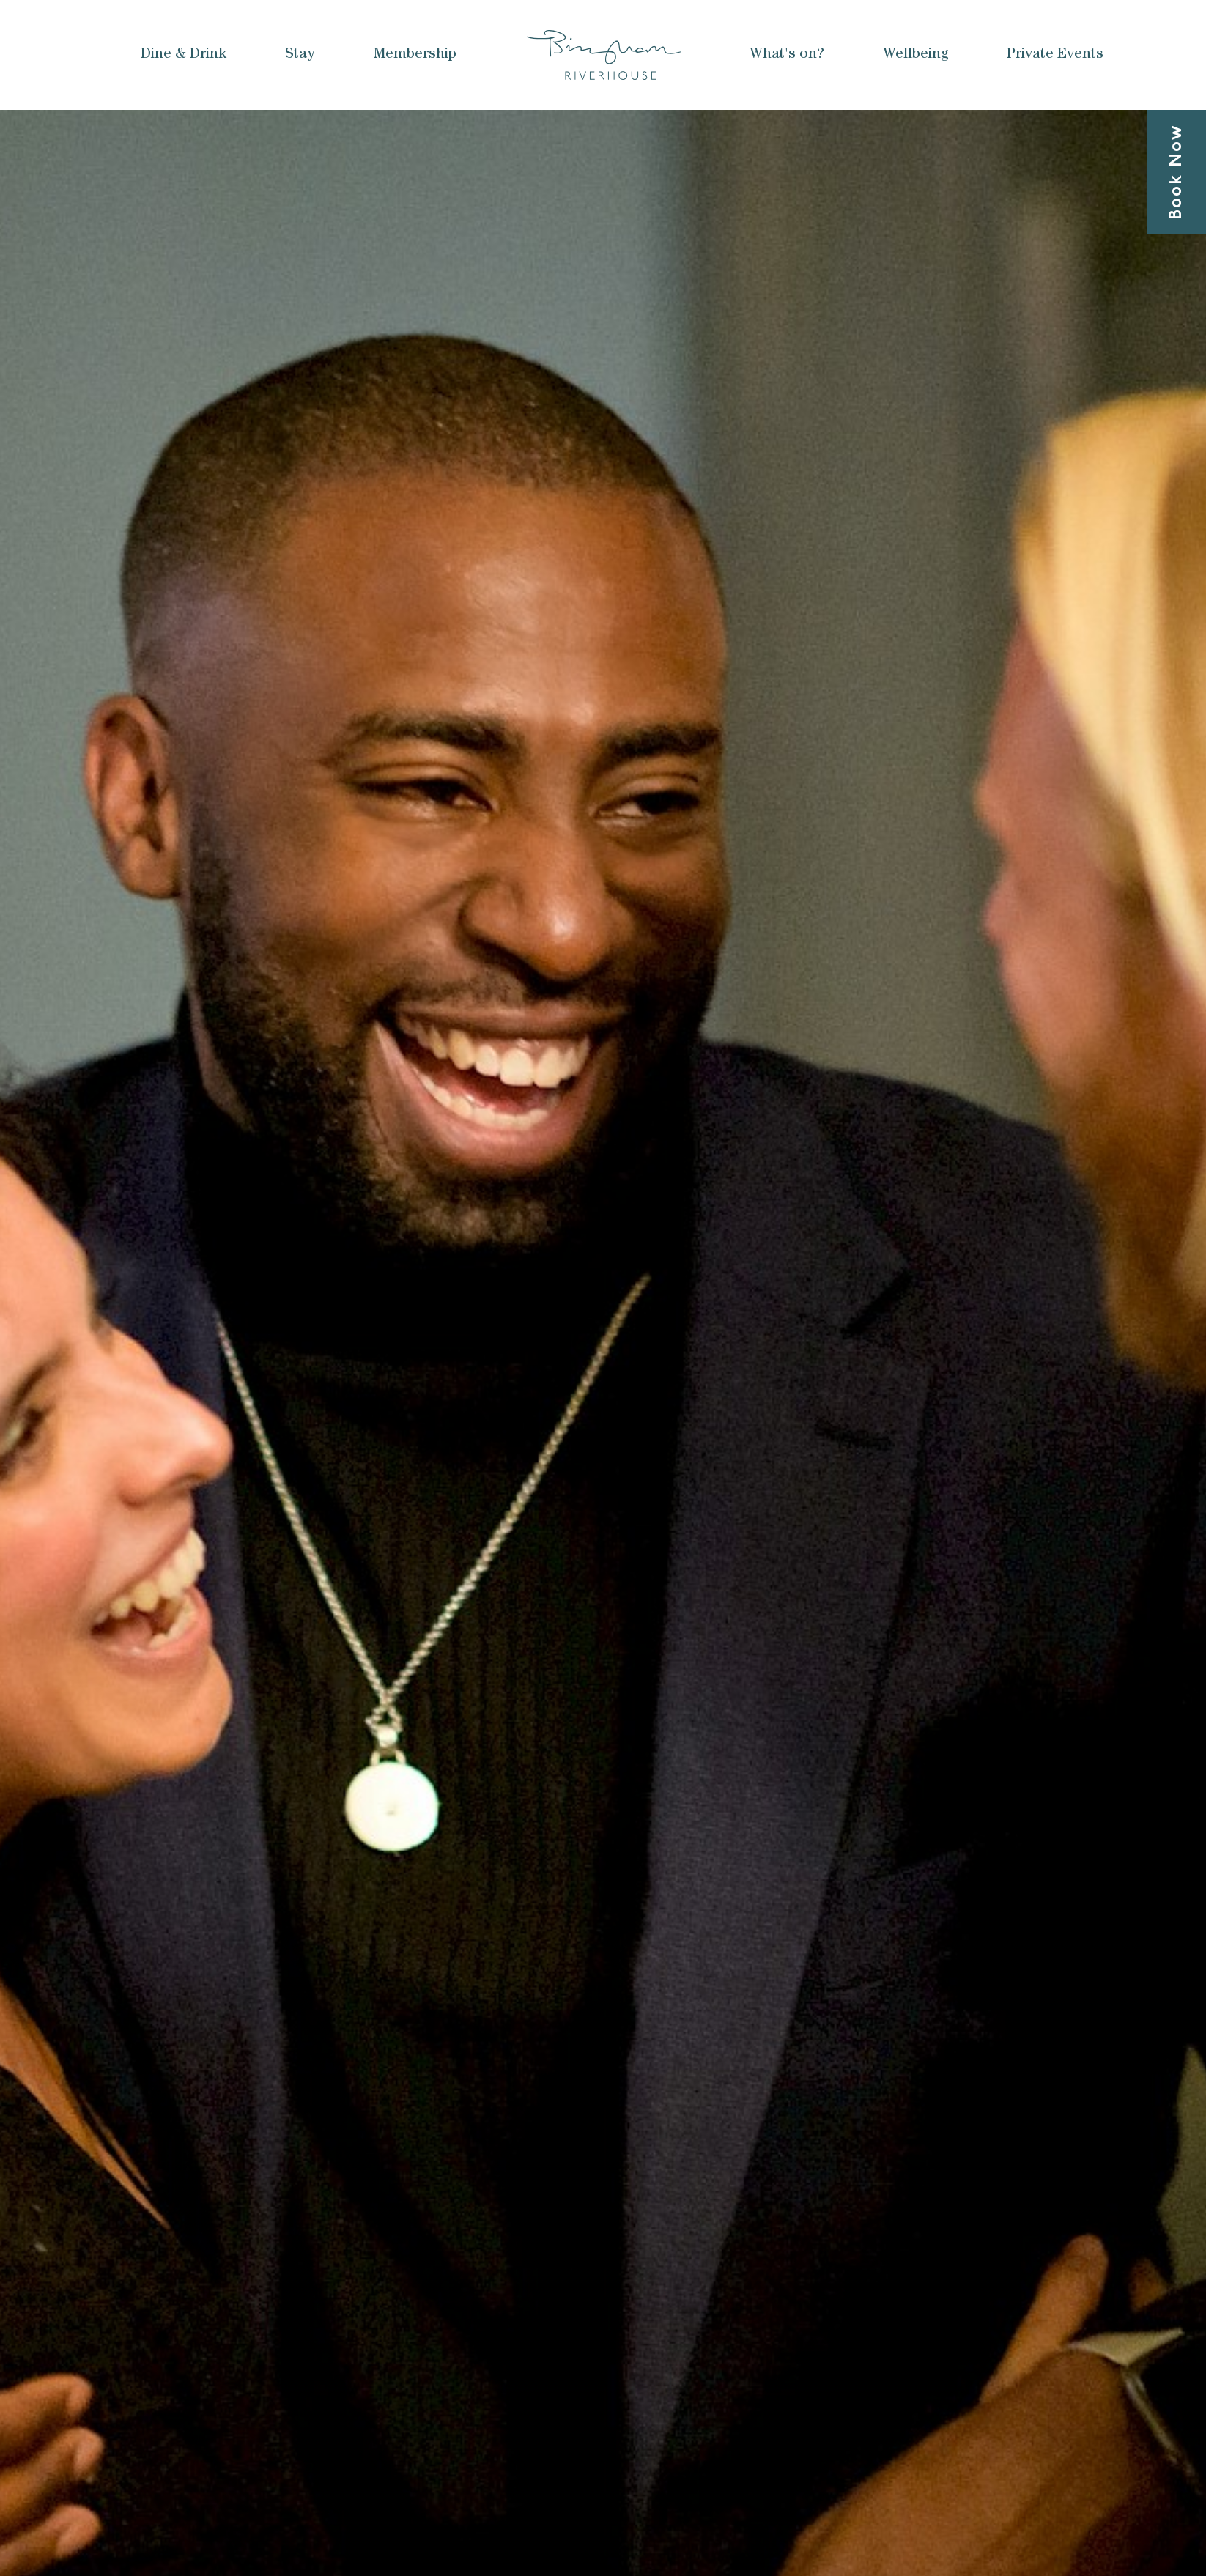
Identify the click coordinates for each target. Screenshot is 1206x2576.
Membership (415, 55)
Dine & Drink (183, 55)
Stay (300, 55)
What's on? (787, 55)
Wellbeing (915, 55)
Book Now (1176, 172)
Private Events (1055, 55)
